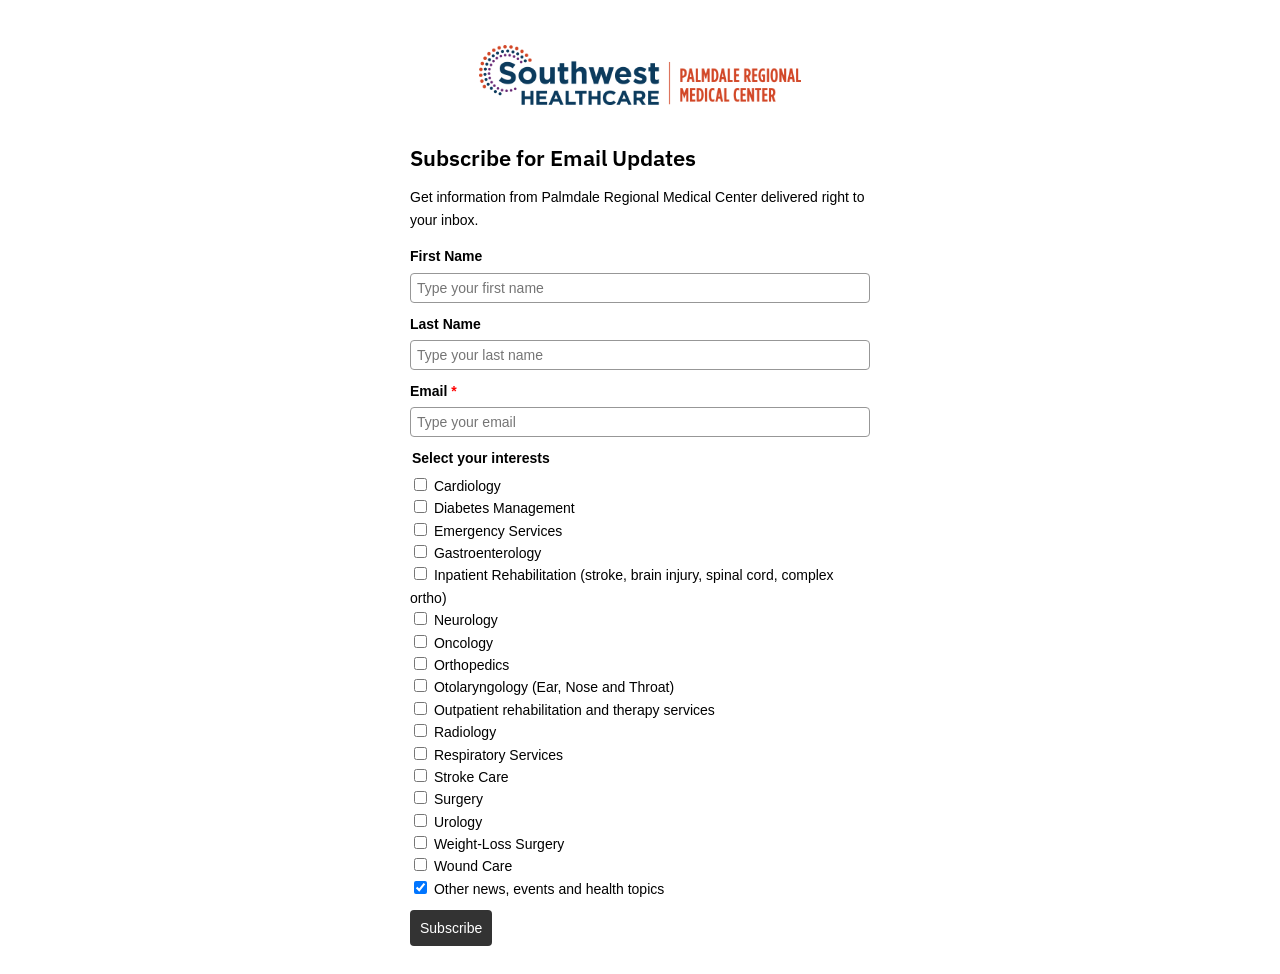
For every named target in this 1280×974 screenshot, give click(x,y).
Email (433, 391)
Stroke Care (471, 777)
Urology (458, 822)
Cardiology (467, 486)
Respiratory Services (498, 755)
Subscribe (451, 928)
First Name (446, 256)
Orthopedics (471, 665)
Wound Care (473, 866)
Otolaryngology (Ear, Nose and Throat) (554, 687)
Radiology (465, 732)
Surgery (458, 799)
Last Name (445, 324)
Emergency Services (498, 531)
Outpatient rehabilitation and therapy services (574, 710)
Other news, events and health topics (549, 889)
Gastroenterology (487, 553)
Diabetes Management (504, 508)
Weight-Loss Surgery (499, 844)
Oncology (463, 643)
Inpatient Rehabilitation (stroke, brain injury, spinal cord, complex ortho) (622, 586)
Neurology (466, 620)
